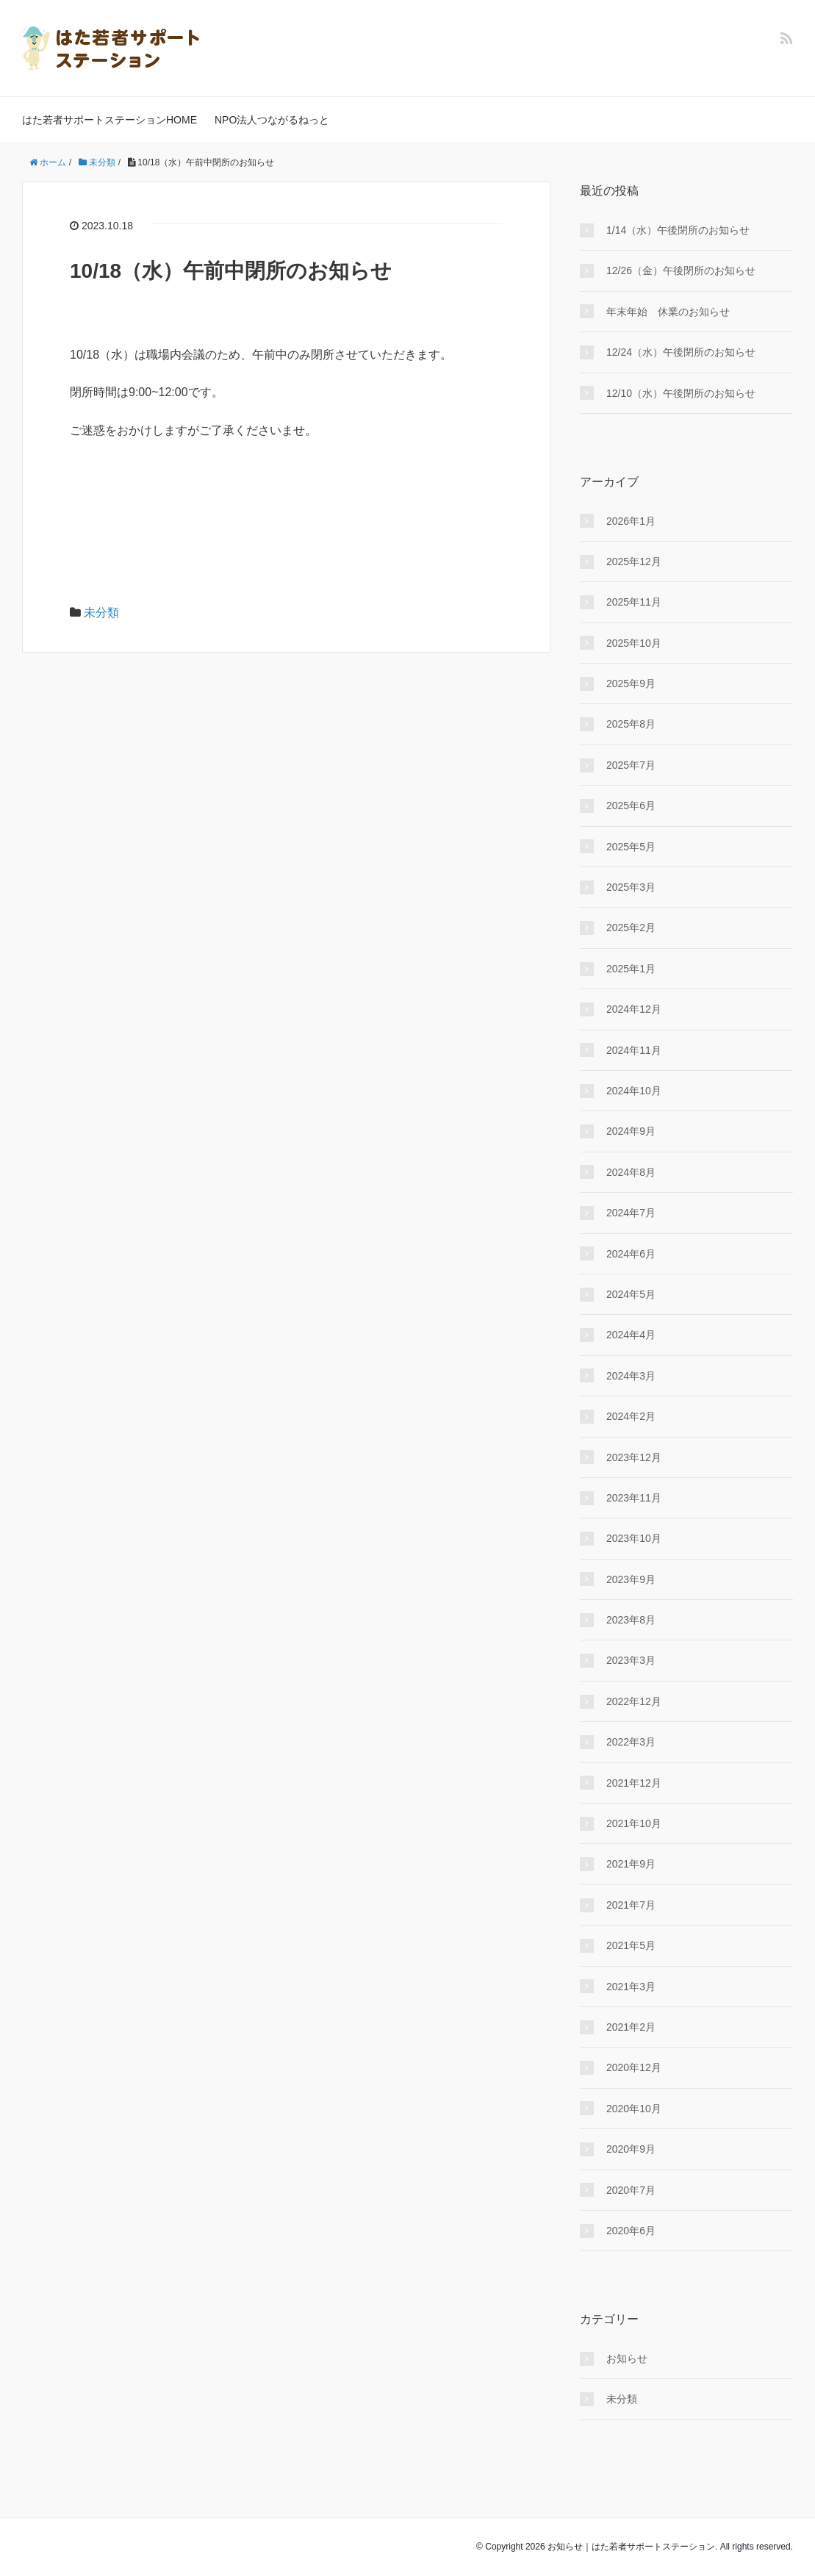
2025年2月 (631, 927)
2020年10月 (633, 2108)
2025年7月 (631, 765)
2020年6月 (631, 2230)
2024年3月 (631, 1376)
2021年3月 (631, 1986)
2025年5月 (631, 847)
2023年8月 (631, 1620)
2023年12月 (633, 1457)
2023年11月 (633, 1498)
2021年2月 (631, 2027)
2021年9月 (631, 1864)
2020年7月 (631, 2190)
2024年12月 (633, 1009)
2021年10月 (633, 1823)
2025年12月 (633, 561)
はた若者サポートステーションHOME (109, 120)
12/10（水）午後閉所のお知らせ (680, 393)
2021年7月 (631, 1905)
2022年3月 (631, 1742)
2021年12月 (633, 1783)
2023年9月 (631, 1579)
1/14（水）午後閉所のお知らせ (678, 230)
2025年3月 (631, 887)
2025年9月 (631, 683)
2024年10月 (633, 1091)
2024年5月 (631, 1294)
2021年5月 (631, 1945)
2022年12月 (633, 1701)
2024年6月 (631, 1254)
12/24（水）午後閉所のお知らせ (680, 352)
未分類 (101, 612)
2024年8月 (631, 1172)
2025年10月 (633, 643)
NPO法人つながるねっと (272, 120)
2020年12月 (633, 2067)
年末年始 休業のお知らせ (668, 311)
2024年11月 (633, 1050)
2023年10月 (633, 1538)
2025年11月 (633, 602)
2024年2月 (631, 1416)
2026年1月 (631, 521)
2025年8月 (631, 724)
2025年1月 (631, 969)
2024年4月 (631, 1335)
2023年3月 (631, 1660)
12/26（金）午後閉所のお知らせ (680, 270)
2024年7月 (631, 1213)
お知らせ (626, 2358)
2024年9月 (631, 1131)
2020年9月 (631, 2149)
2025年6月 (631, 805)
